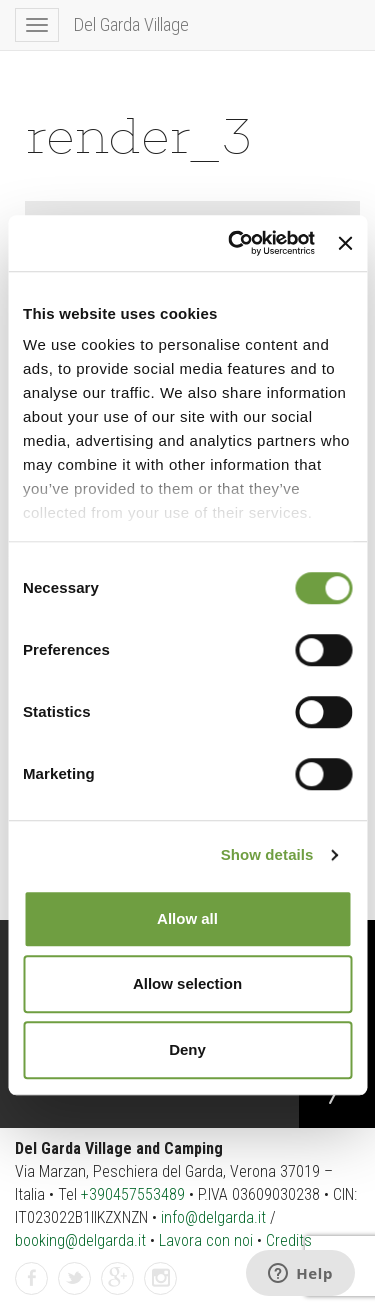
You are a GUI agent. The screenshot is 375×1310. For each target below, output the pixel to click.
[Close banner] (345, 243)
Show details (267, 854)
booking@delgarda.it (80, 1240)
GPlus (118, 1279)
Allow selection (187, 983)
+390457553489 (133, 1194)
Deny (187, 1049)
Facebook (32, 1279)
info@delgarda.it (213, 1217)
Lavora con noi (206, 1240)
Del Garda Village (131, 24)
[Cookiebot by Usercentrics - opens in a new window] (235, 243)
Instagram (161, 1279)
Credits (289, 1240)
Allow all (187, 918)
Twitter (75, 1279)
